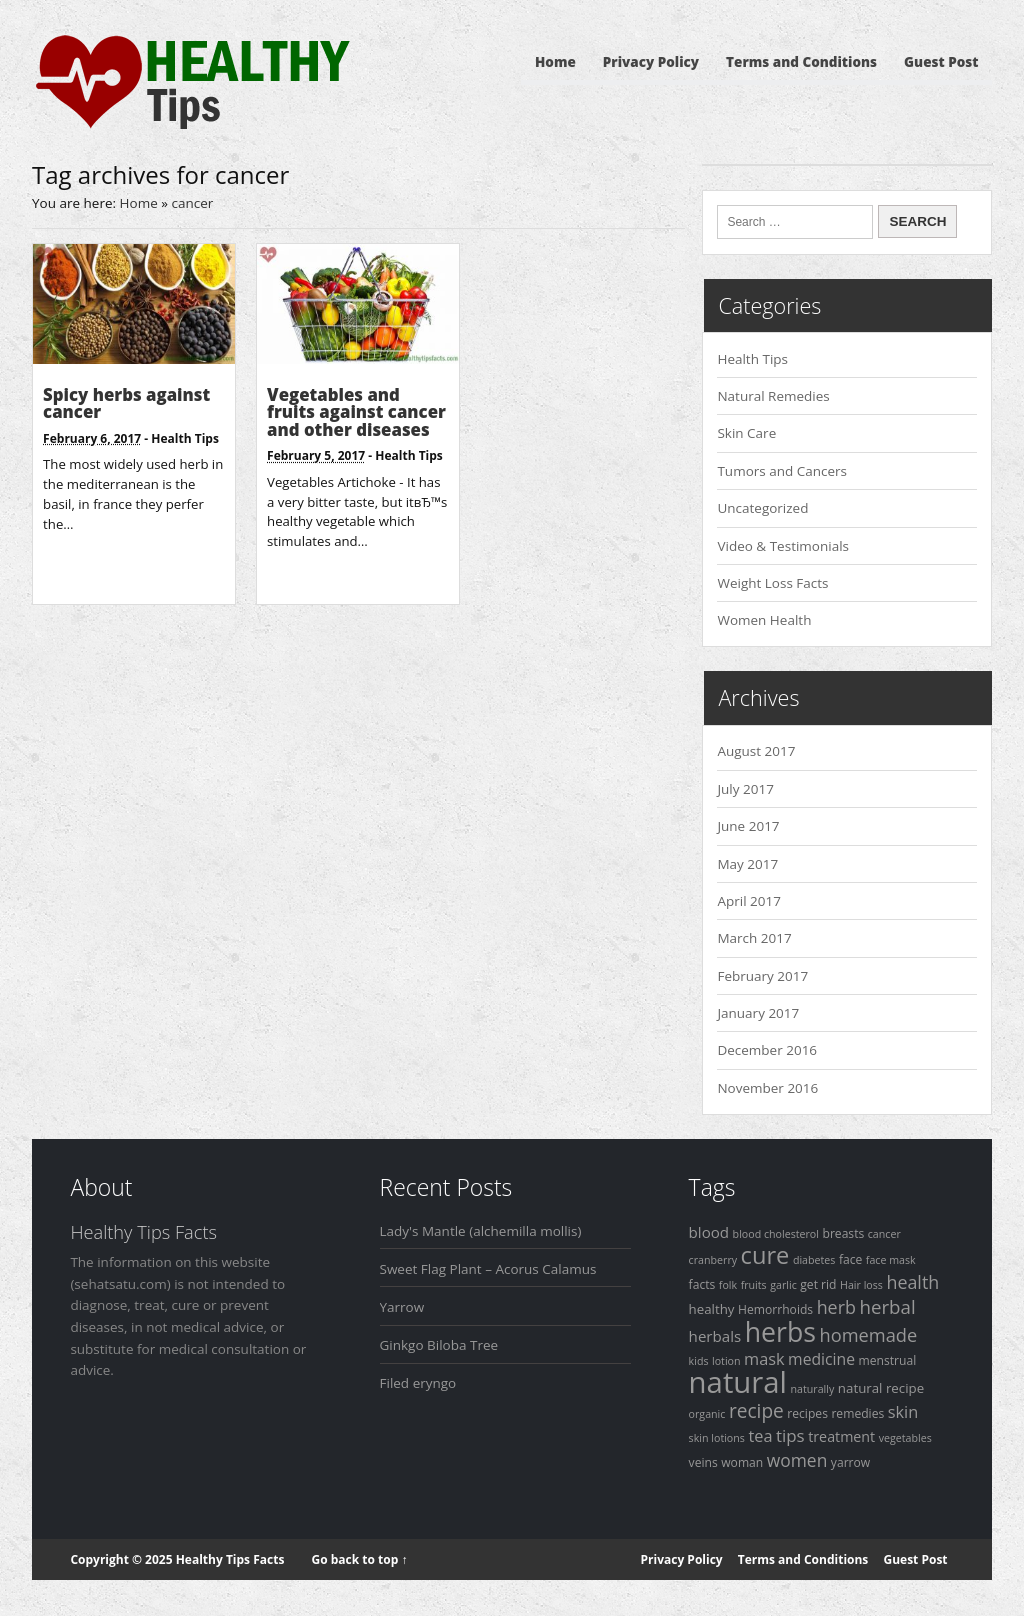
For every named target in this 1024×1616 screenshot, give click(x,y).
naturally (813, 1389)
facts (702, 1284)
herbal (887, 1306)
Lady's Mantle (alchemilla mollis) (481, 1231)
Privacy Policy (651, 62)
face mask (891, 1260)
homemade (869, 1334)
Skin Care (746, 433)
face (850, 1259)
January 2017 (758, 1013)
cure (765, 1255)
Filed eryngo (418, 1383)
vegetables (905, 1438)
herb (836, 1307)
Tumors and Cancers (782, 471)
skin (903, 1412)
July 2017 (745, 789)
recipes (807, 1413)
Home (555, 62)
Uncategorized (762, 508)
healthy (712, 1309)
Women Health (764, 620)
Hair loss (861, 1285)
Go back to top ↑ (359, 1559)
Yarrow (402, 1307)
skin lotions (717, 1438)
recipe (756, 1411)
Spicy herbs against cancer (126, 403)
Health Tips (185, 438)
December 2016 (767, 1050)
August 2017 (756, 751)
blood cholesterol (776, 1234)
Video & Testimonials (783, 546)
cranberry (713, 1260)
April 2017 (749, 901)
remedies (857, 1413)
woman (742, 1462)
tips (790, 1435)
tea (760, 1436)
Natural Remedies (773, 396)
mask (764, 1359)
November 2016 (767, 1088)
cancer (884, 1234)
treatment (841, 1436)
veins (703, 1462)
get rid (818, 1284)
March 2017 (754, 938)
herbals (715, 1336)
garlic (783, 1285)
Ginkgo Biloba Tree (439, 1345)
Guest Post (941, 62)
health (912, 1282)
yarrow (850, 1462)
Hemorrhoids (775, 1309)
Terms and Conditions (801, 62)
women (797, 1460)
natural (738, 1382)
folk (728, 1285)
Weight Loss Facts (772, 583)
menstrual (888, 1360)
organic (707, 1414)
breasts (843, 1233)
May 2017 (747, 864)
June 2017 (748, 826)
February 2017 (762, 976)
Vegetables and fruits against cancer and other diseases (356, 412)
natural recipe (881, 1388)
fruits (754, 1285)
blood (709, 1232)
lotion (726, 1361)
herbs (780, 1331)
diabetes (814, 1260)
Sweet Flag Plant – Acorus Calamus (488, 1269)
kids (699, 1361)
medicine (821, 1359)
